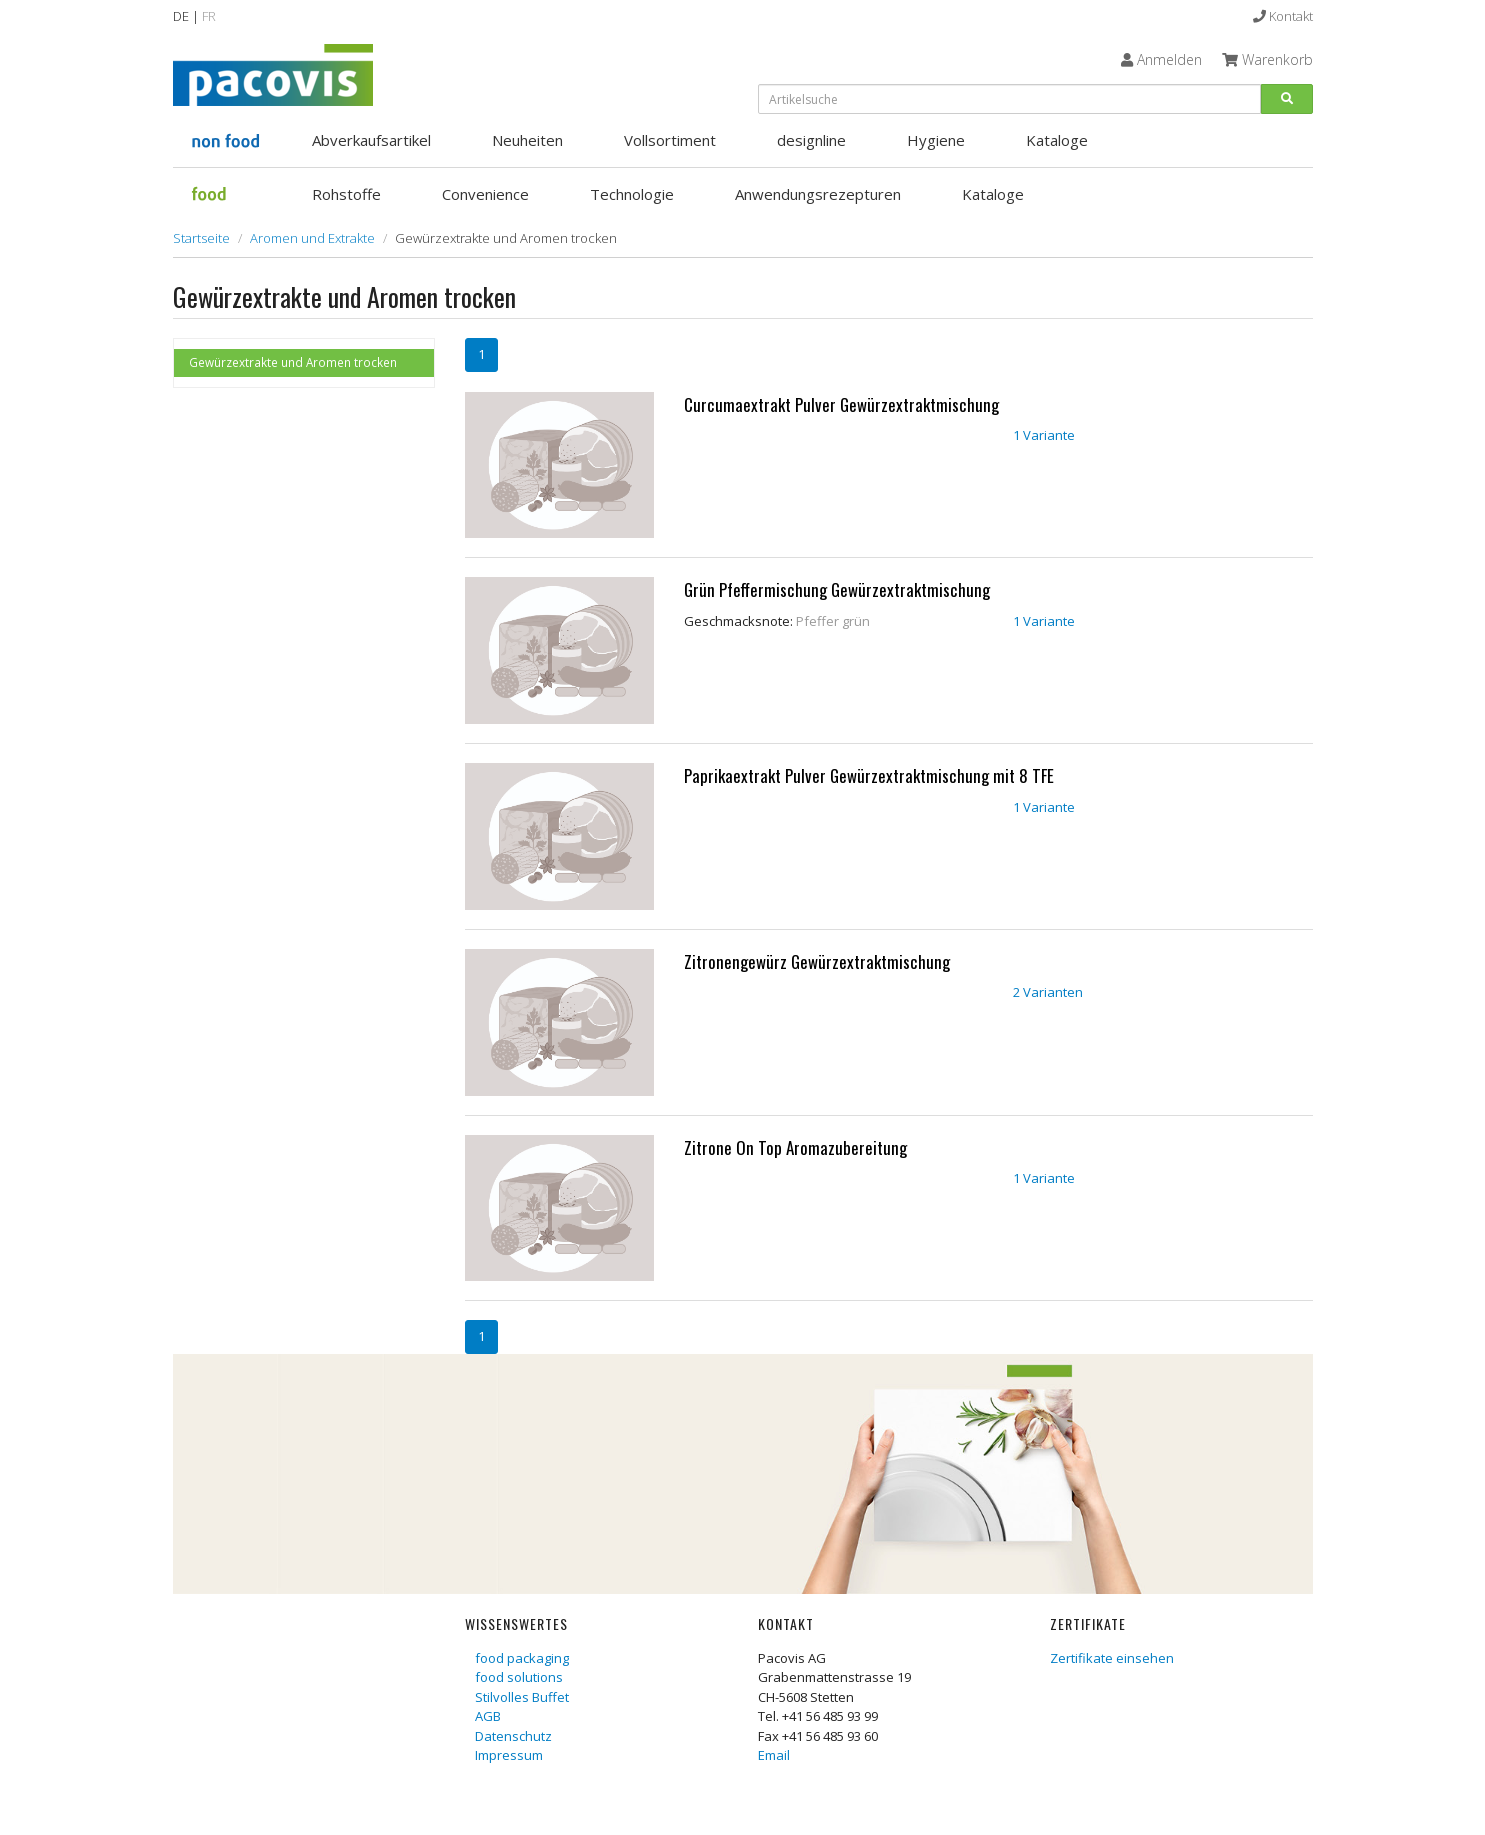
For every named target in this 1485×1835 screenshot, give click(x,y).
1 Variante (1044, 435)
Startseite (201, 238)
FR (209, 16)
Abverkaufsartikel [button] (371, 140)
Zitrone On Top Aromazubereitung (795, 1147)
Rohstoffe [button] (346, 194)
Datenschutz (513, 1736)
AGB (488, 1716)
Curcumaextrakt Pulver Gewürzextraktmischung (841, 404)
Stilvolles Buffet (522, 1697)
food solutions (519, 1677)
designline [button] (811, 140)
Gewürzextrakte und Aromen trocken (293, 362)
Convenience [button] (485, 194)
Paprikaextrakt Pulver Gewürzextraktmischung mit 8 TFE (869, 775)
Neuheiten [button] (527, 140)
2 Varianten (1048, 992)
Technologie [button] (632, 194)
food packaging (522, 1658)
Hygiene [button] (936, 140)
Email (774, 1755)
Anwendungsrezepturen (818, 194)
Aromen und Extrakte (312, 238)
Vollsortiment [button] (670, 140)
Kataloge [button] (1057, 140)
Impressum (509, 1755)
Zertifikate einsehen (1112, 1658)
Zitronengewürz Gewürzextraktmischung (817, 961)
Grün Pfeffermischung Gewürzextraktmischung (837, 589)
